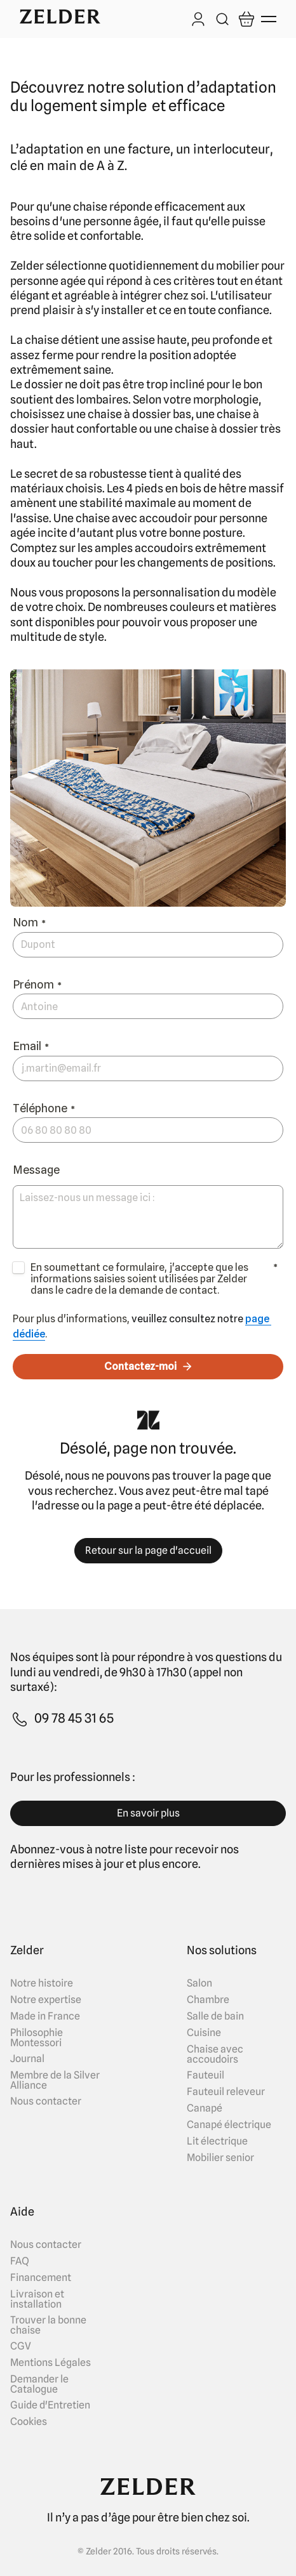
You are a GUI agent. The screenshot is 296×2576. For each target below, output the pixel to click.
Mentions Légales (50, 2363)
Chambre (208, 2000)
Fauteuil (205, 2075)
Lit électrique (217, 2141)
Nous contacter (45, 2101)
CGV (20, 2346)
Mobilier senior (220, 2158)
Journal (27, 2059)
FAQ (19, 2261)
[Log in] (198, 20)
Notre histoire (41, 1983)
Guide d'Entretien (50, 2405)
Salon (199, 1983)
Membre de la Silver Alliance (55, 2080)
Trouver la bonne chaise (48, 2325)
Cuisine (204, 2033)
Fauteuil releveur (226, 2092)
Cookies (28, 2422)
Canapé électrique (229, 2125)
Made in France (45, 2016)
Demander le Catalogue (39, 2384)
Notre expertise (45, 2000)
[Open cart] (246, 19)
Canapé (204, 2108)
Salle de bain (215, 2016)
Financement (40, 2278)
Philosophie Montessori (36, 2038)
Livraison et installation (37, 2299)
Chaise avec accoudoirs (215, 2054)
